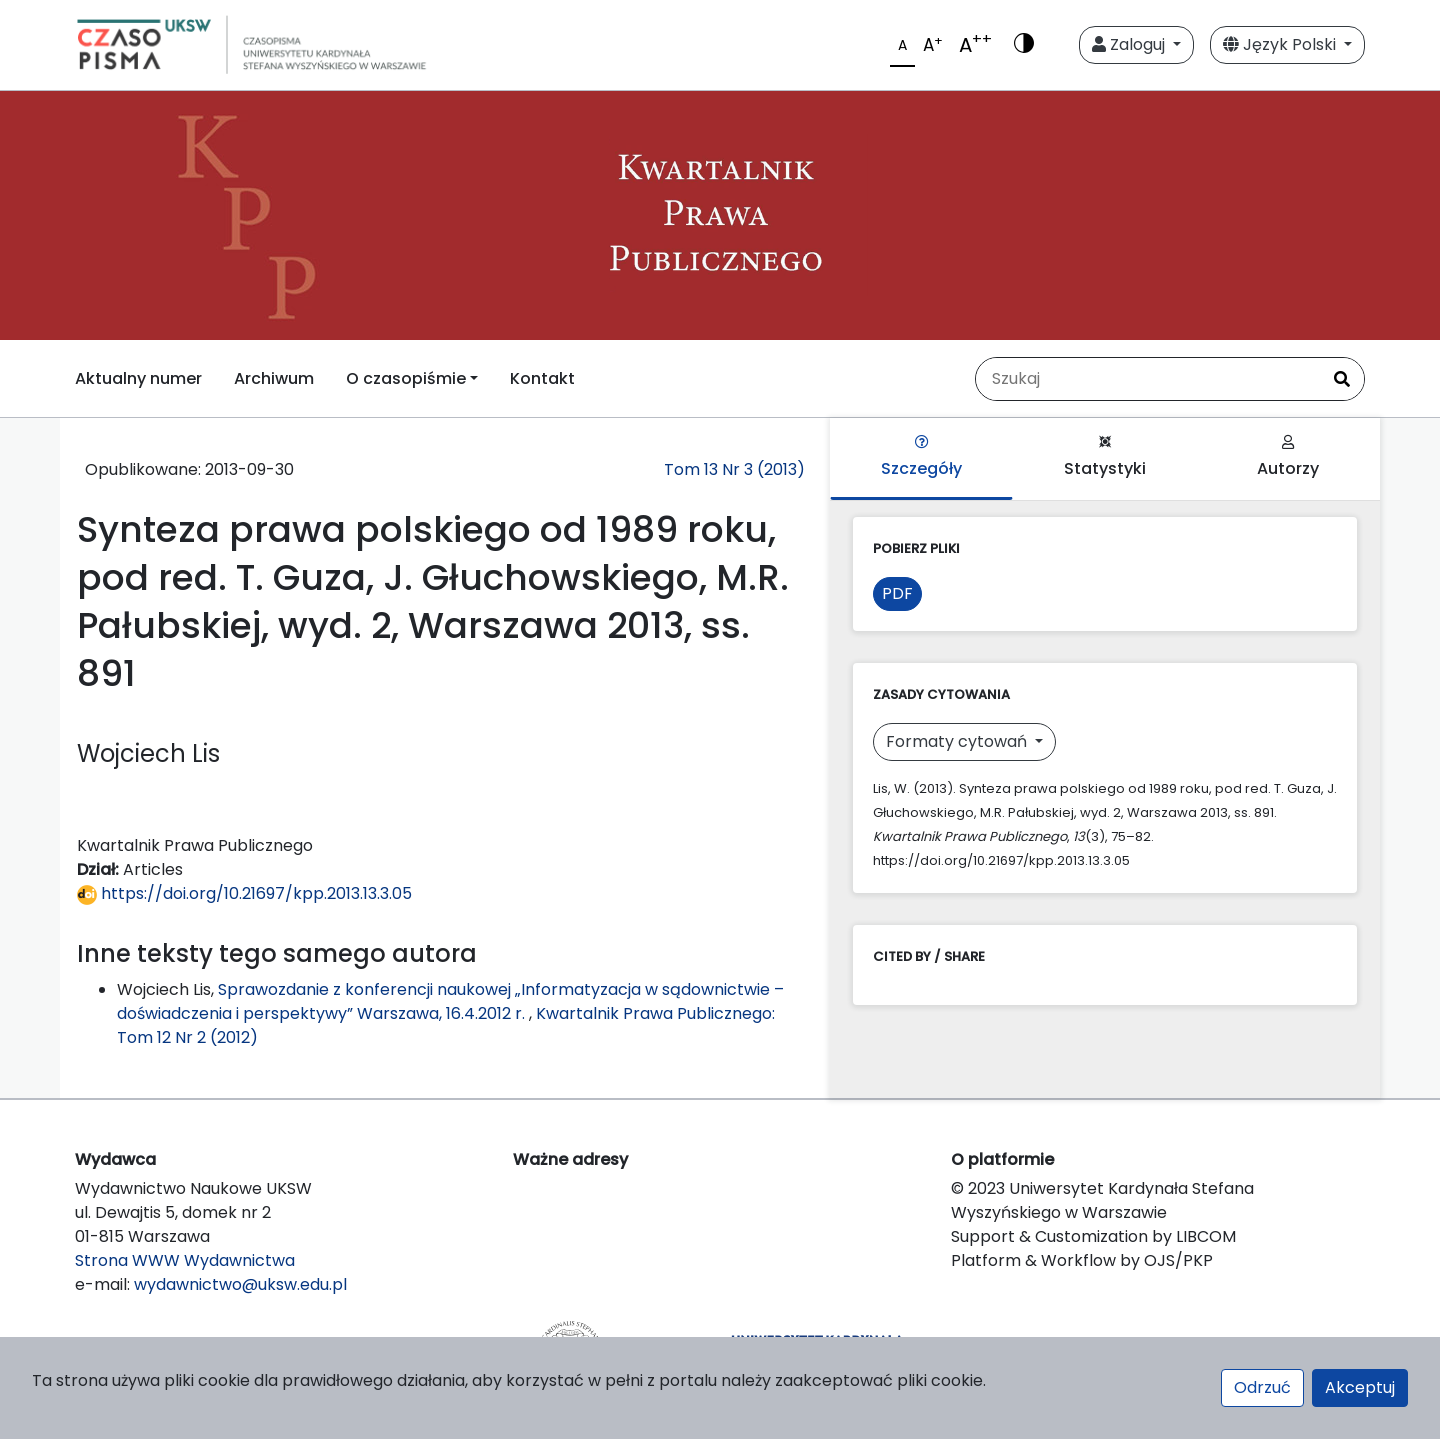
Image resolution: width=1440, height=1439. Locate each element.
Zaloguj (1130, 44)
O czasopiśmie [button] (406, 378)
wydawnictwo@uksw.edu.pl (240, 1284)
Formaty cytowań (958, 741)
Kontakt (542, 378)
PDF (897, 593)
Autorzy (1288, 457)
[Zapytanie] (1148, 379)
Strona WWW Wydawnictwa (185, 1260)
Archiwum (274, 378)
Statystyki (1105, 457)
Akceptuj (1360, 1387)
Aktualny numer (138, 378)
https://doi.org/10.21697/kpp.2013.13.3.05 (244, 893)
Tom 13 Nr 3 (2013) (734, 469)
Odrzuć (1262, 1387)
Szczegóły (921, 457)
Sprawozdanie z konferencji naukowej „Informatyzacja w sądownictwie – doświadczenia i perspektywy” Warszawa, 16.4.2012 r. (450, 1001)
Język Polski (1281, 44)
